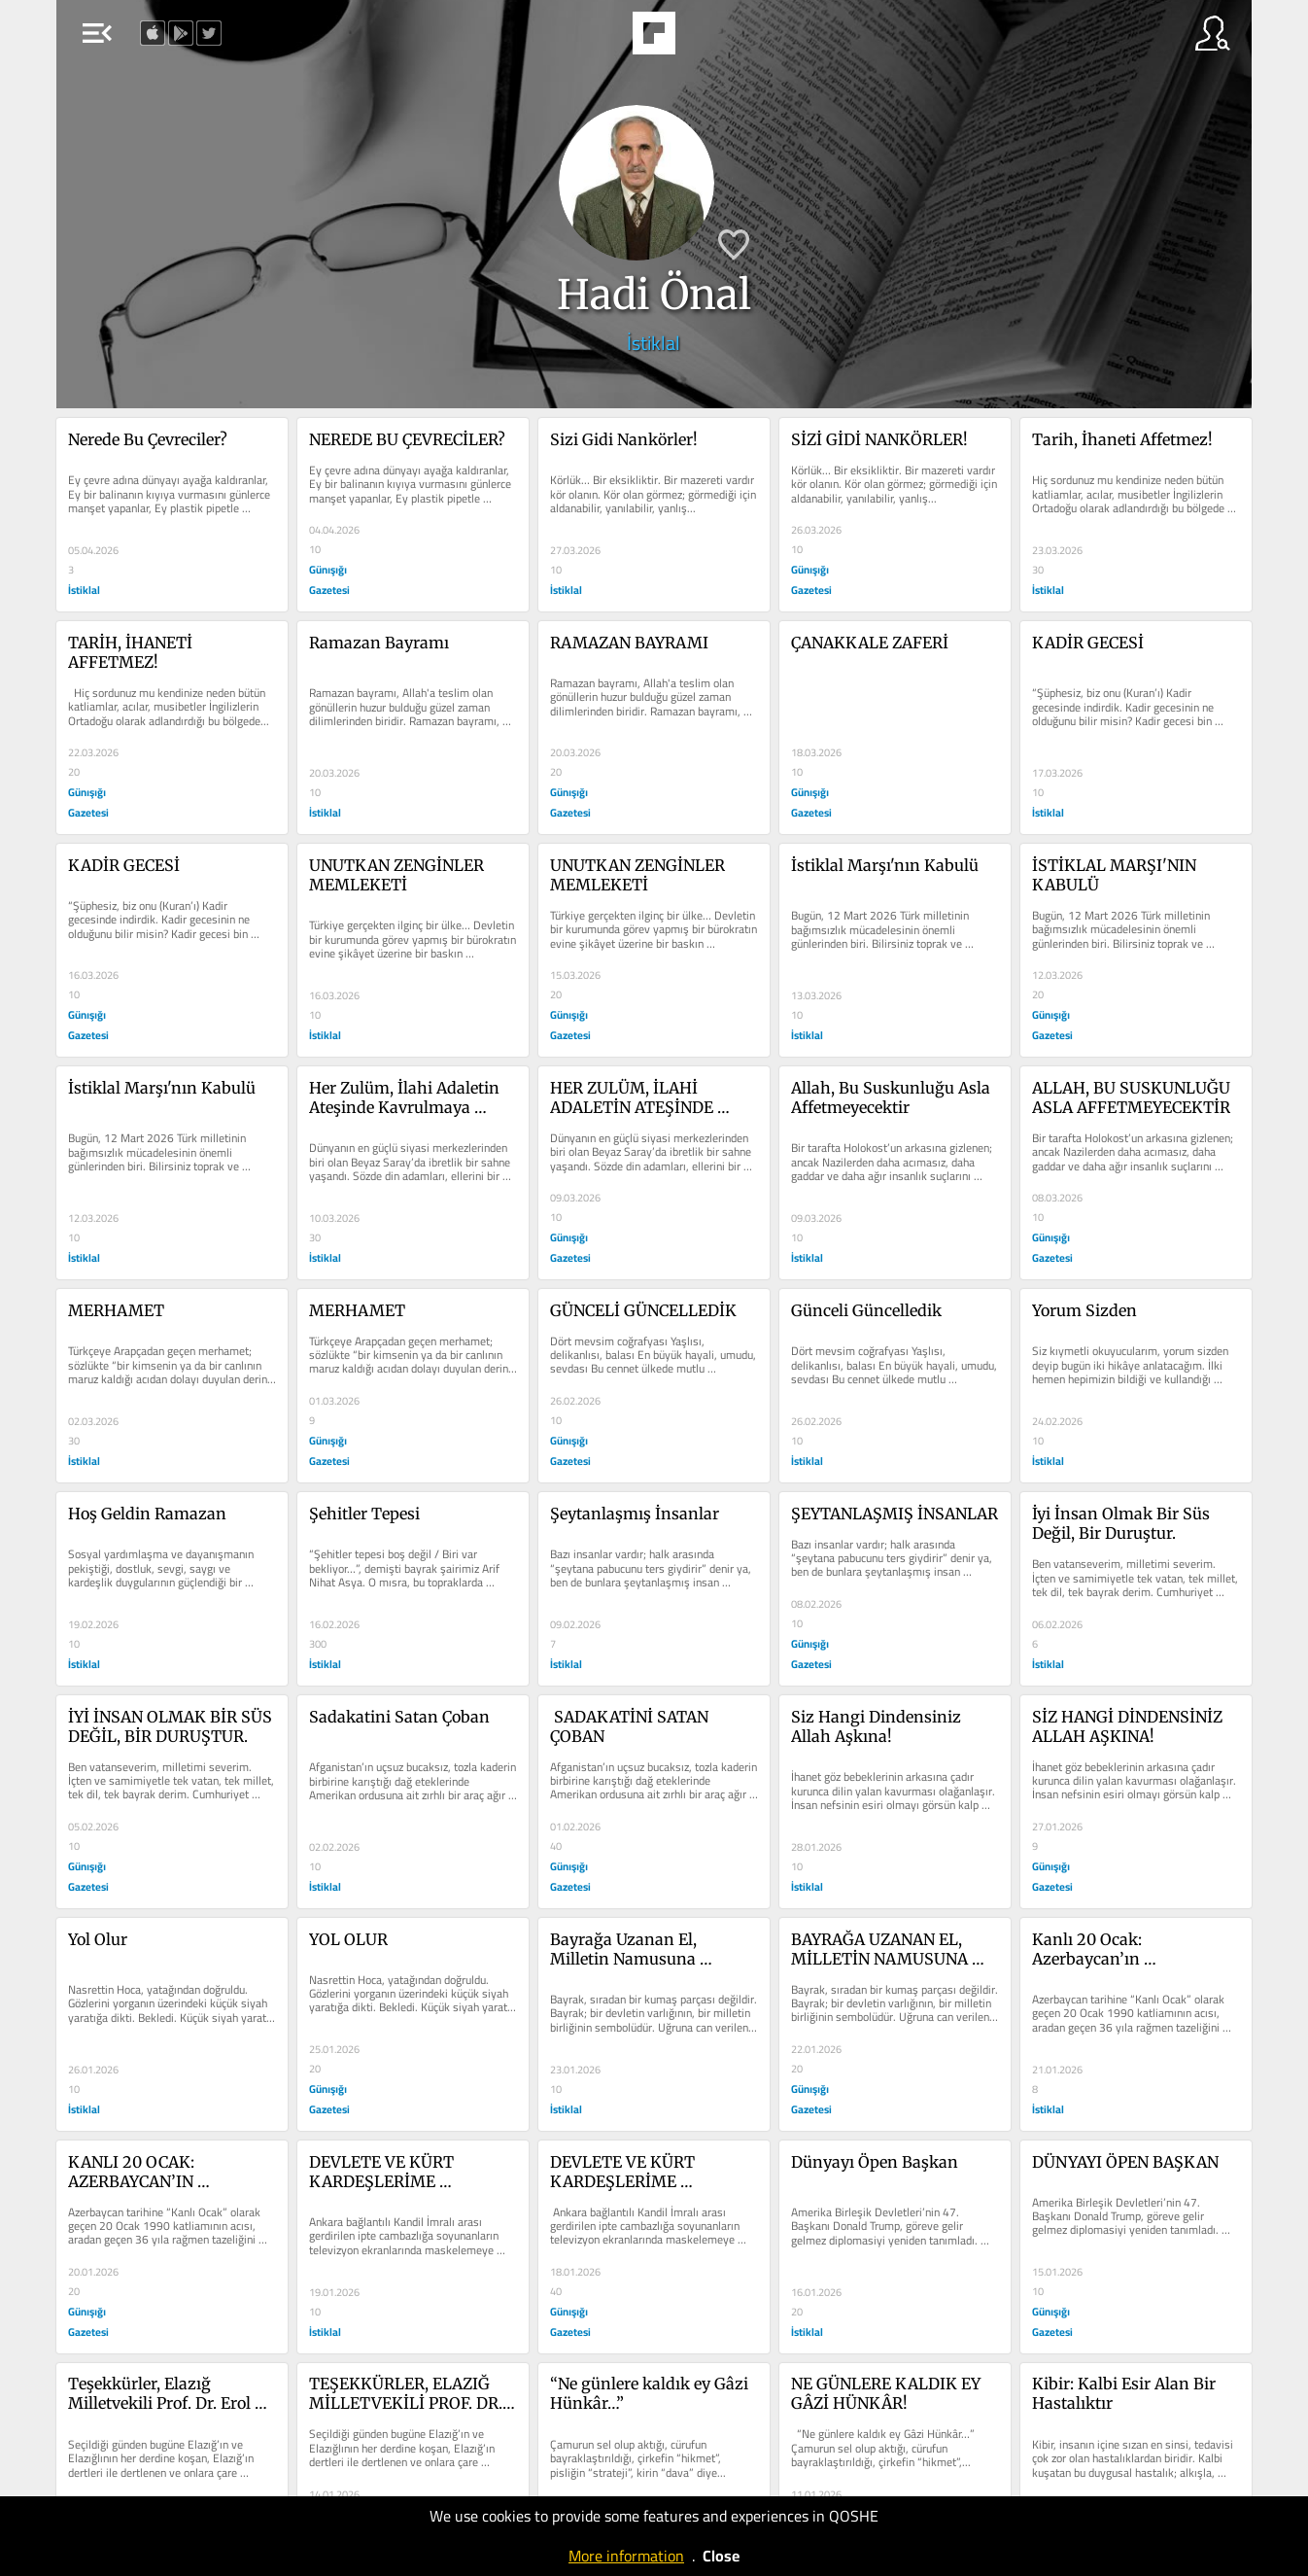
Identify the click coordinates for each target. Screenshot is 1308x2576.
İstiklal (653, 343)
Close (721, 2555)
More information (626, 2555)
